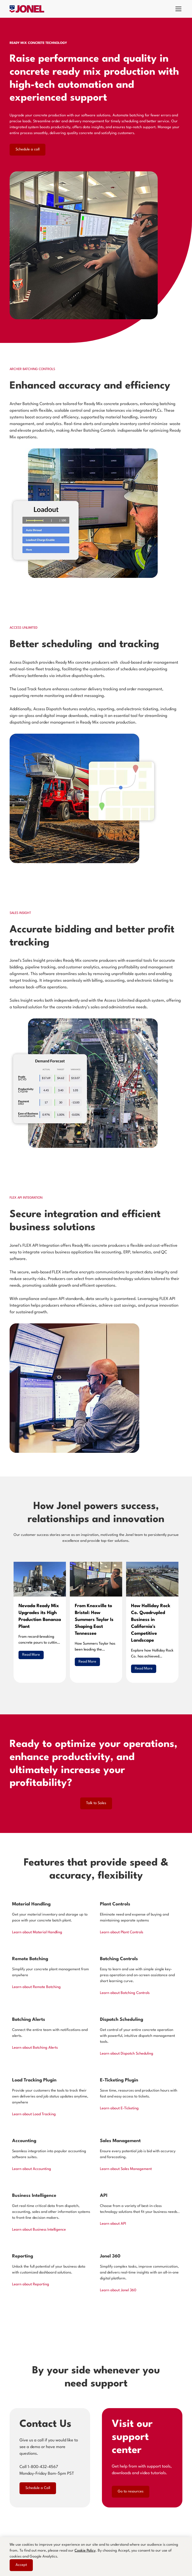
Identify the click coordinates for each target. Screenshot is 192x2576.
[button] (177, 9)
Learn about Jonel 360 (118, 2290)
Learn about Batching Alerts (35, 2048)
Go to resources (130, 2491)
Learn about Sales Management (126, 2169)
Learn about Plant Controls (121, 1932)
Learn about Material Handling (37, 1932)
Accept (21, 2565)
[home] (27, 9)
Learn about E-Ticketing (119, 2108)
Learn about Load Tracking (34, 2114)
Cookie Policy (85, 2551)
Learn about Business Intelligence (39, 2230)
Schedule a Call (37, 2488)
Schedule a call (27, 149)
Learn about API (113, 2224)
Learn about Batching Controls (125, 1993)
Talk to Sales (96, 1803)
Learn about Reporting (30, 2284)
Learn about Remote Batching (36, 1987)
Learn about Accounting (31, 2169)
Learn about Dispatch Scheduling (126, 2054)
